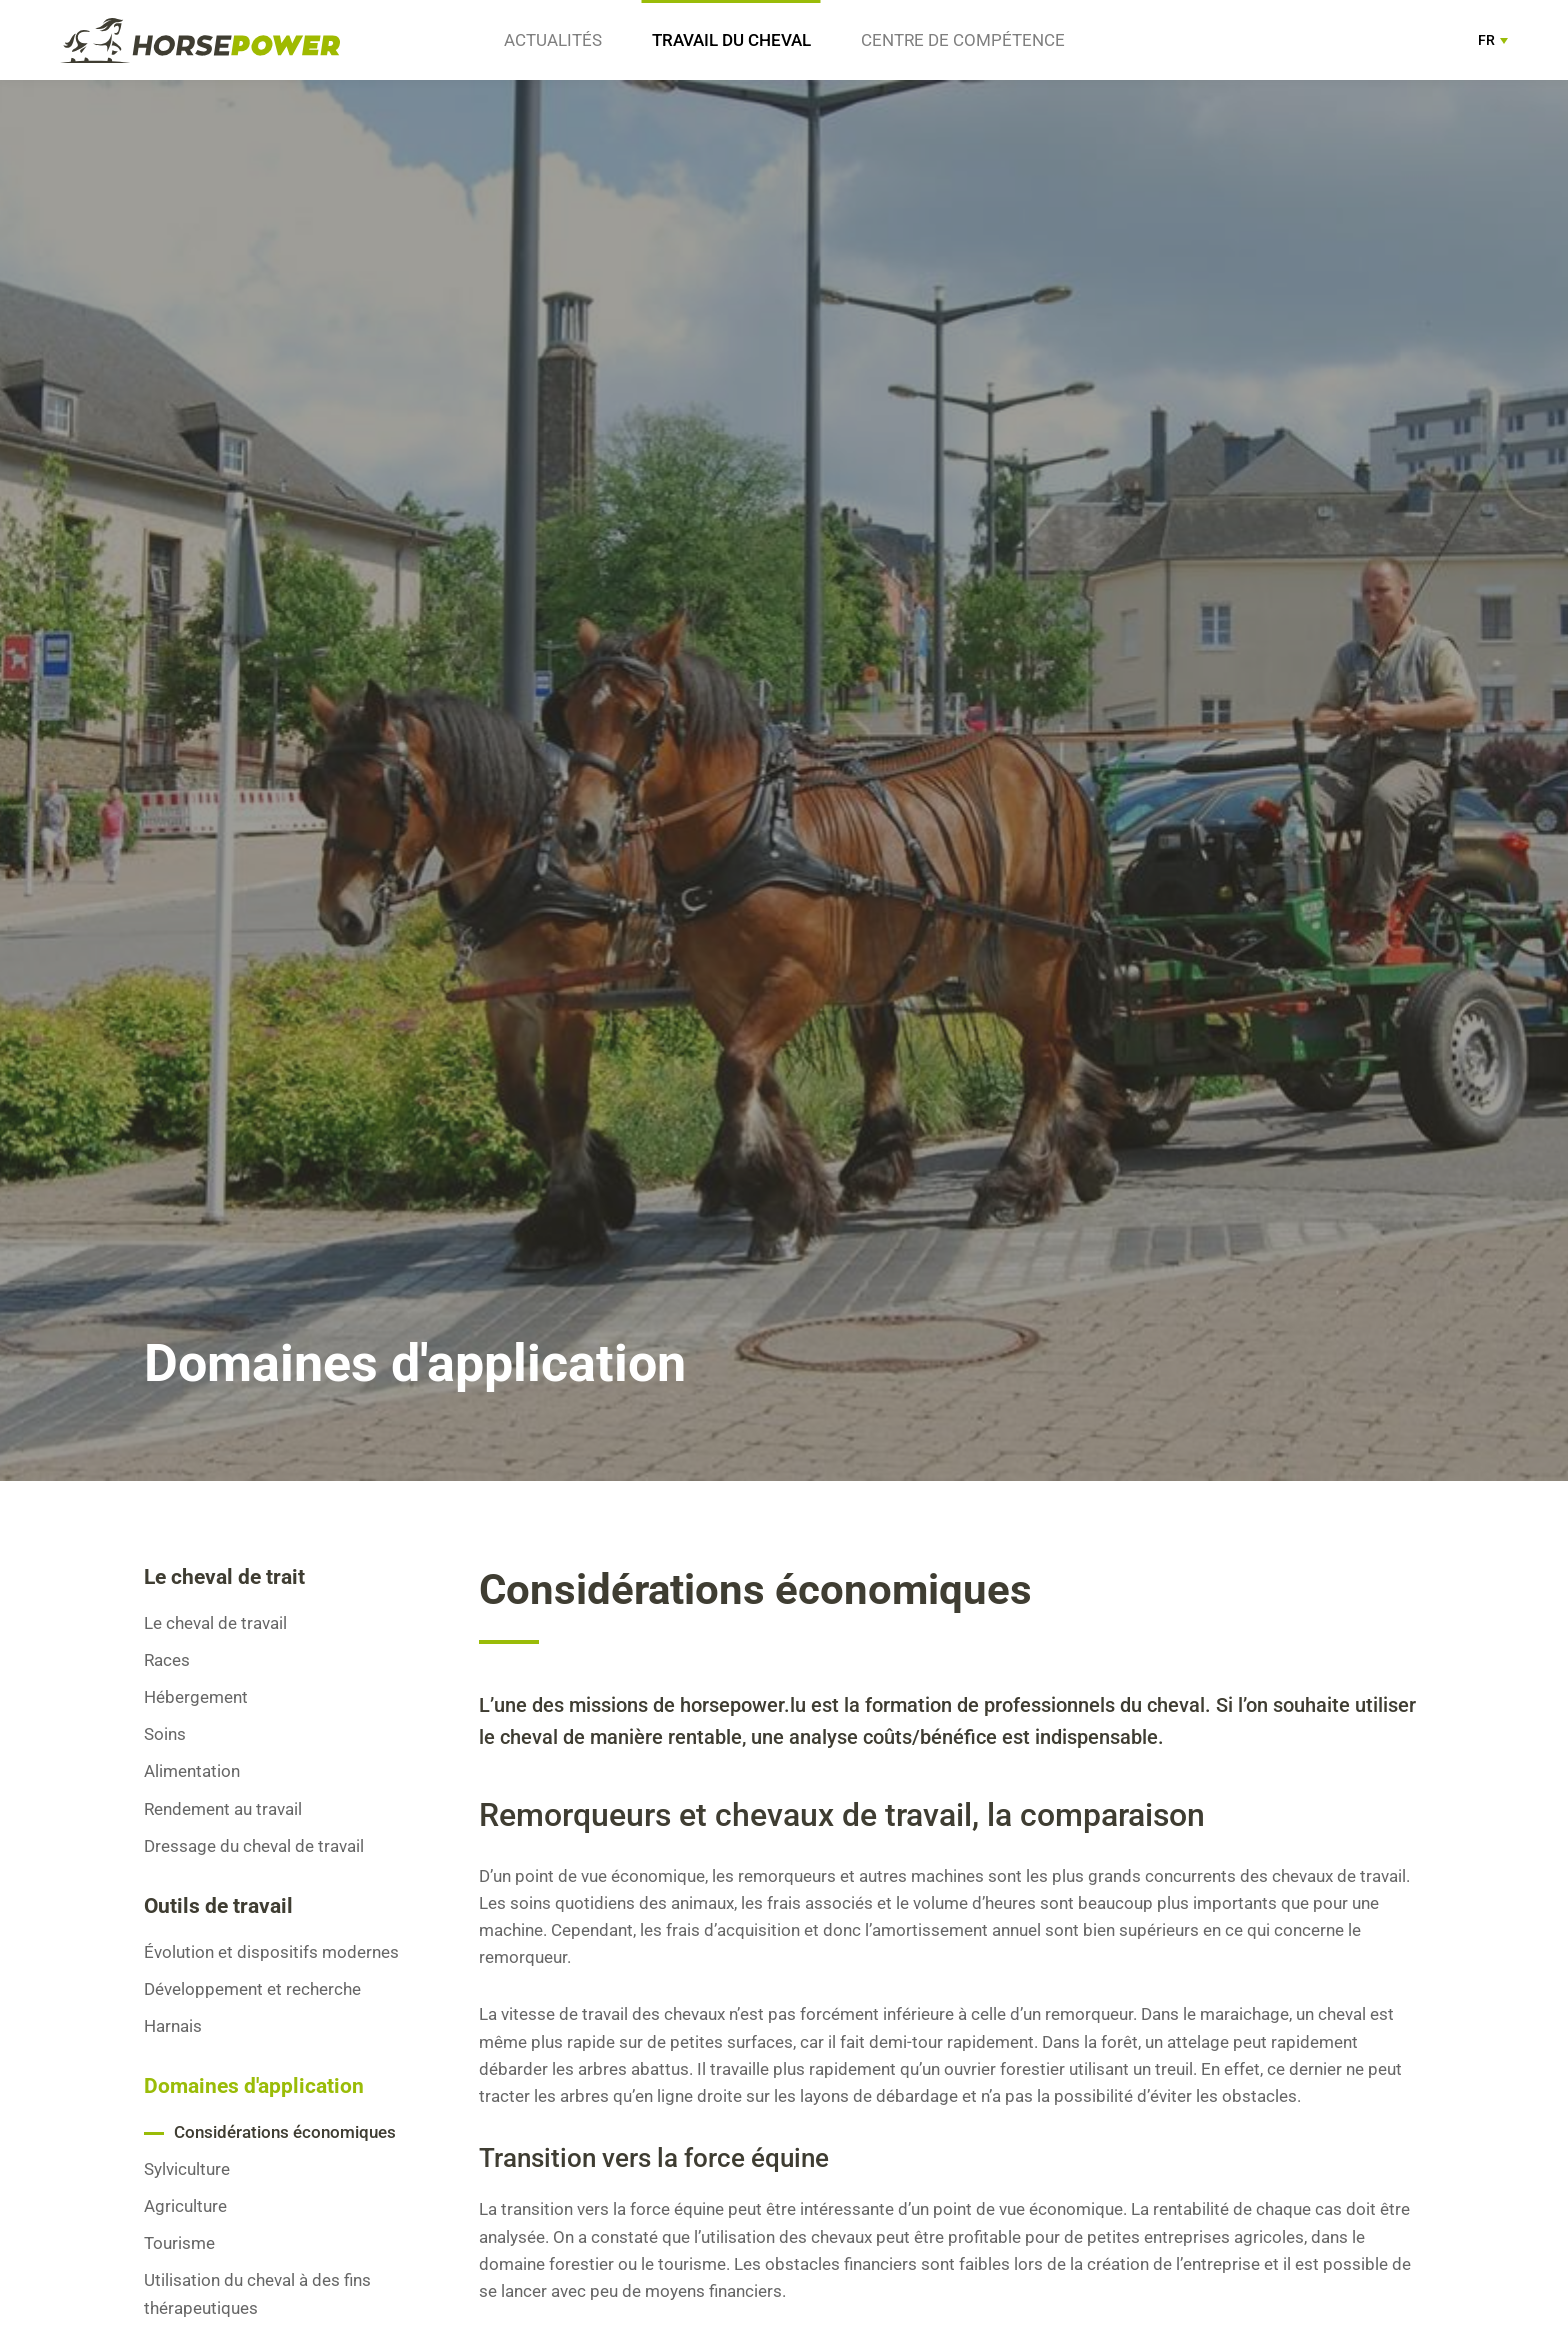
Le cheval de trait (224, 1577)
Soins (165, 1734)
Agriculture (185, 2206)
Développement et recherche (252, 1989)
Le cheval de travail (215, 1623)
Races (167, 1660)
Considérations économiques (285, 2132)
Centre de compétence (963, 40)
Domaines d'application (254, 2086)
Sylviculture (187, 2169)
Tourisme (179, 2243)
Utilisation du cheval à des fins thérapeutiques (257, 2293)
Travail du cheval (731, 40)
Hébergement (196, 1697)
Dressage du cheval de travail (254, 1846)
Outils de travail (218, 1906)
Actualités (553, 40)
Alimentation (192, 1771)
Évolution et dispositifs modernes (271, 1952)
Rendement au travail (223, 1809)
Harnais (173, 2026)
